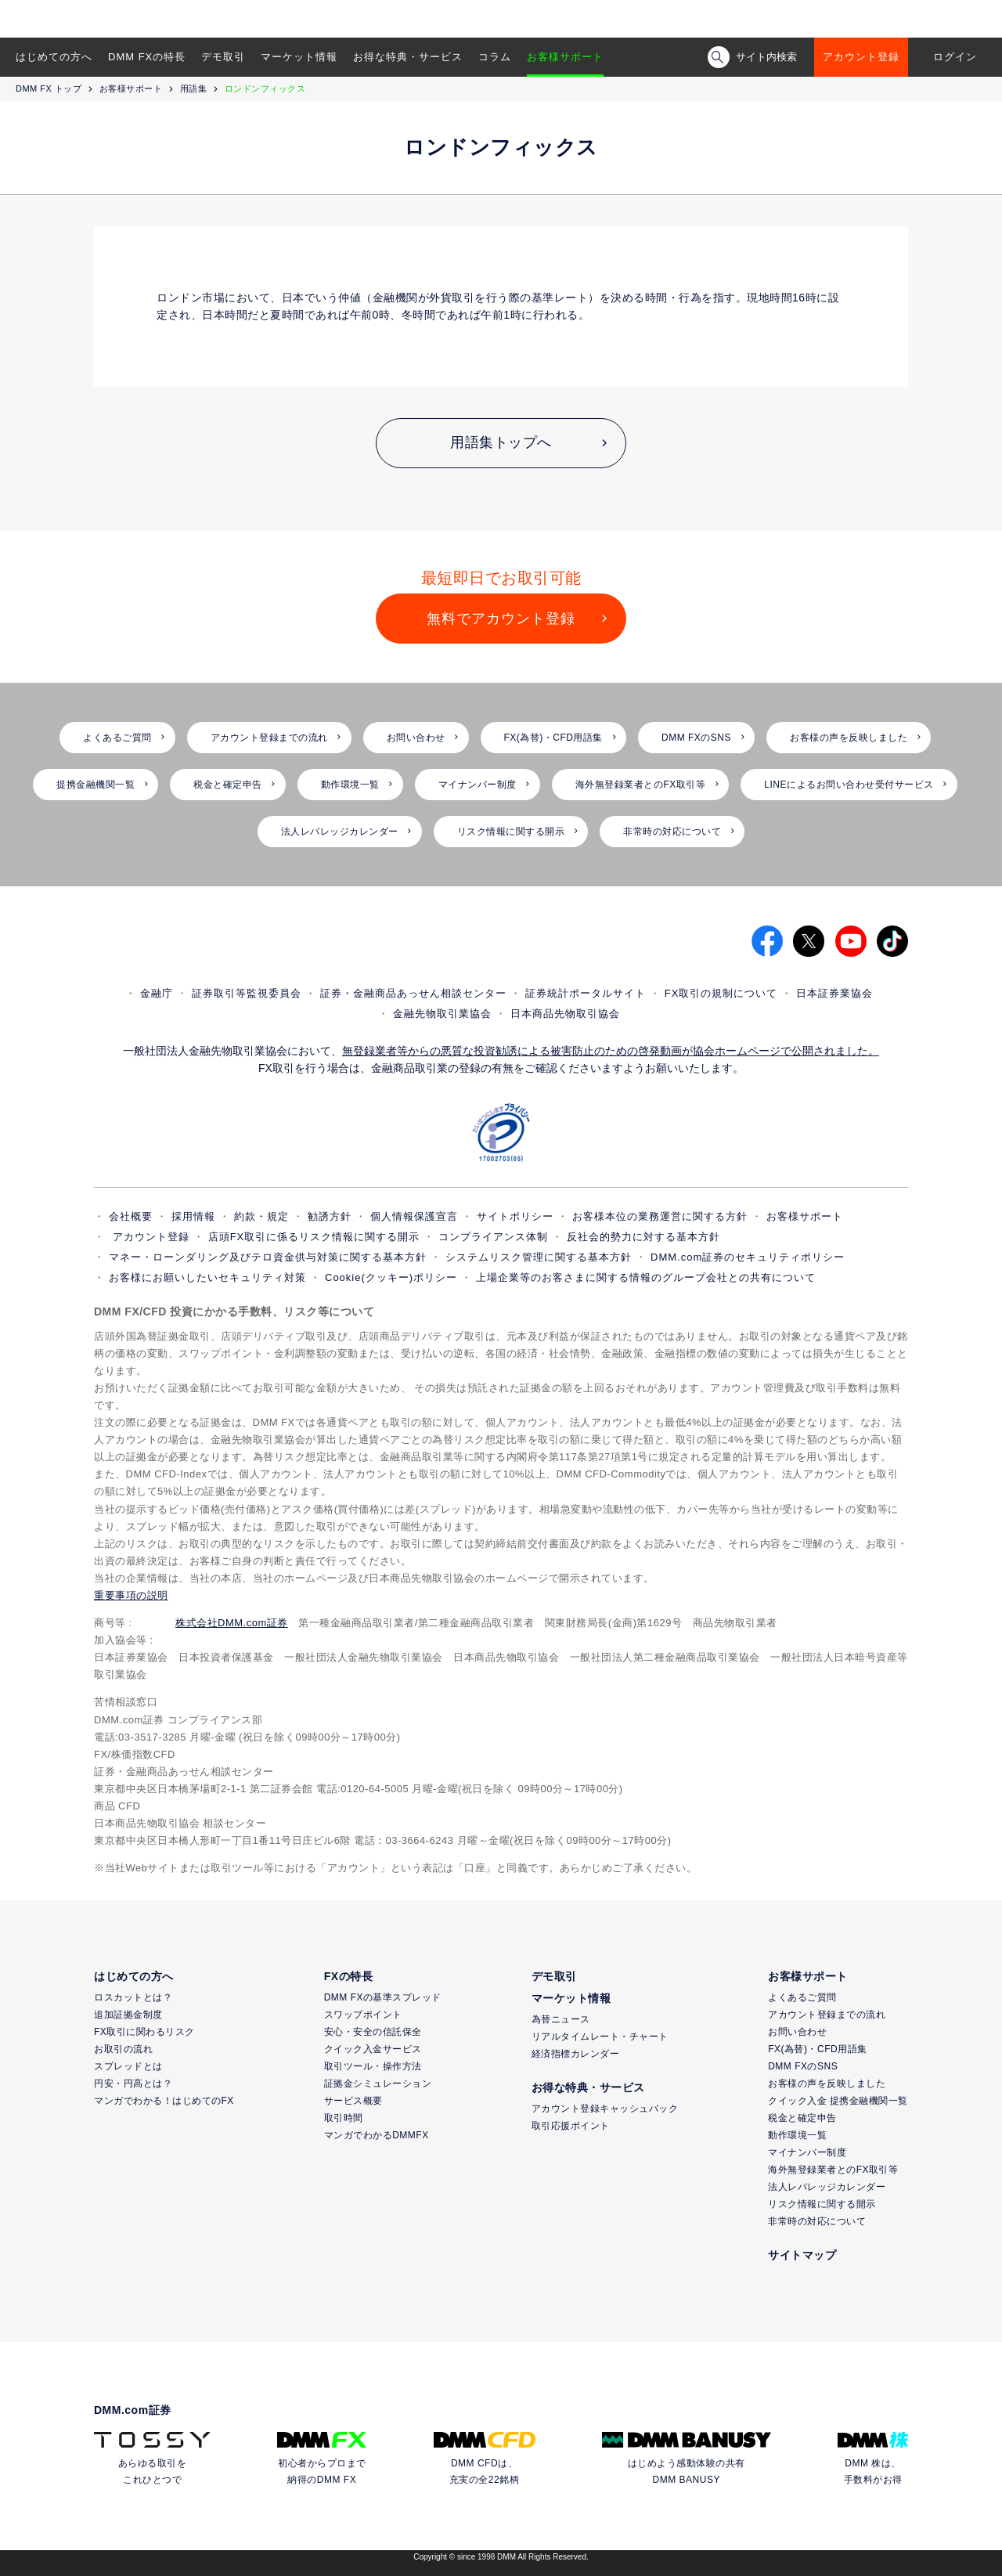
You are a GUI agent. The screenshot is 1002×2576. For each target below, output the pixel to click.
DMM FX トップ (48, 88)
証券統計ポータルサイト (585, 993)
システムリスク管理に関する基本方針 (538, 1257)
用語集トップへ (501, 442)
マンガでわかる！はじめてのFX (164, 2100)
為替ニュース (561, 2019)
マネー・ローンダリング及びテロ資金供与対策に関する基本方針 (268, 1257)
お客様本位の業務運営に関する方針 (660, 1216)
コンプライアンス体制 (493, 1237)
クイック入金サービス (373, 2049)
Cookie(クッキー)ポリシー (391, 1277)
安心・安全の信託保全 (373, 2031)
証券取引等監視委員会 (246, 993)
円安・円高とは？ (133, 2083)
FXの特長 (348, 1976)
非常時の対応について (672, 831)
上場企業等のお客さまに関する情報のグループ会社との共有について (646, 1277)
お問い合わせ (416, 737)
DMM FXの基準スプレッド (383, 1997)
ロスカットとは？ (133, 1997)
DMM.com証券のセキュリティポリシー (748, 1257)
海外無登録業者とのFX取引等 (640, 784)
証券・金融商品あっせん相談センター (413, 993)
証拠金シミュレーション (378, 2083)
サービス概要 (353, 2100)
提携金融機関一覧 (95, 784)
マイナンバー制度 (477, 784)
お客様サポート (565, 57)
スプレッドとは (128, 2066)
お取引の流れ (123, 2049)
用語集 (193, 88)
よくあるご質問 (117, 737)
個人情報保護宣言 (414, 1216)
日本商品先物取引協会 (565, 1013)
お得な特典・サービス (408, 57)
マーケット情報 (299, 57)
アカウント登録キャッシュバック (605, 2108)
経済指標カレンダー (576, 2053)
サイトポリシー (515, 1216)
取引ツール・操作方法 (373, 2066)
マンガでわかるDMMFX (376, 2135)
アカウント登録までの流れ (269, 737)
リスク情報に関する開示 (511, 831)
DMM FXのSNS (696, 737)
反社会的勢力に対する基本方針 (643, 1237)
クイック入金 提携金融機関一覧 (838, 2100)
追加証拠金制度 (128, 2014)
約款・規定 (261, 1216)
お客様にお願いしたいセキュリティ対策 (207, 1277)
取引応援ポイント (571, 2125)
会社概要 (131, 1216)
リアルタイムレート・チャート (600, 2036)
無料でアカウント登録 (501, 618)
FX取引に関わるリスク (144, 2031)
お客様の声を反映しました (848, 737)
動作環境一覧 (350, 784)
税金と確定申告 (227, 784)
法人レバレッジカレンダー (339, 831)
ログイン (955, 57)
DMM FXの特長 (147, 57)
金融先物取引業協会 (442, 1013)
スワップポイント (363, 2014)
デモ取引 (223, 57)
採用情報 (193, 1216)
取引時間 (343, 2117)
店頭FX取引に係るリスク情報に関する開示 (314, 1237)
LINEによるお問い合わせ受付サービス (848, 784)
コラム (494, 57)
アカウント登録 (861, 57)
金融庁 (156, 993)
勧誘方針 (329, 1216)
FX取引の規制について (721, 993)
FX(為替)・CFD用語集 (554, 737)
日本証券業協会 (834, 993)
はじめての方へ (54, 57)
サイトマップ (802, 2255)
